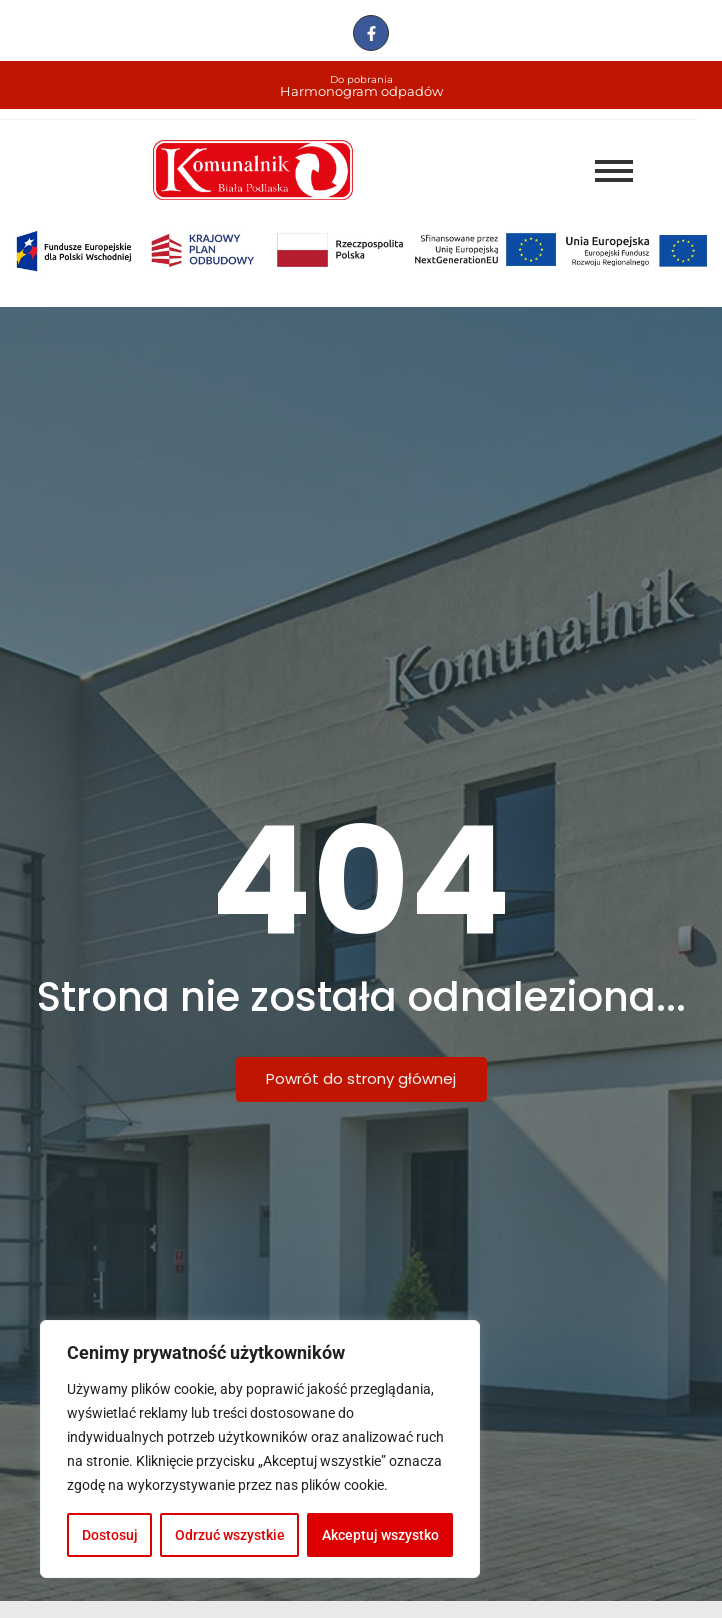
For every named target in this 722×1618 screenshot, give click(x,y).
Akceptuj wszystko (380, 1535)
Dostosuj (110, 1535)
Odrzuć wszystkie (230, 1535)
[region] (260, 1449)
